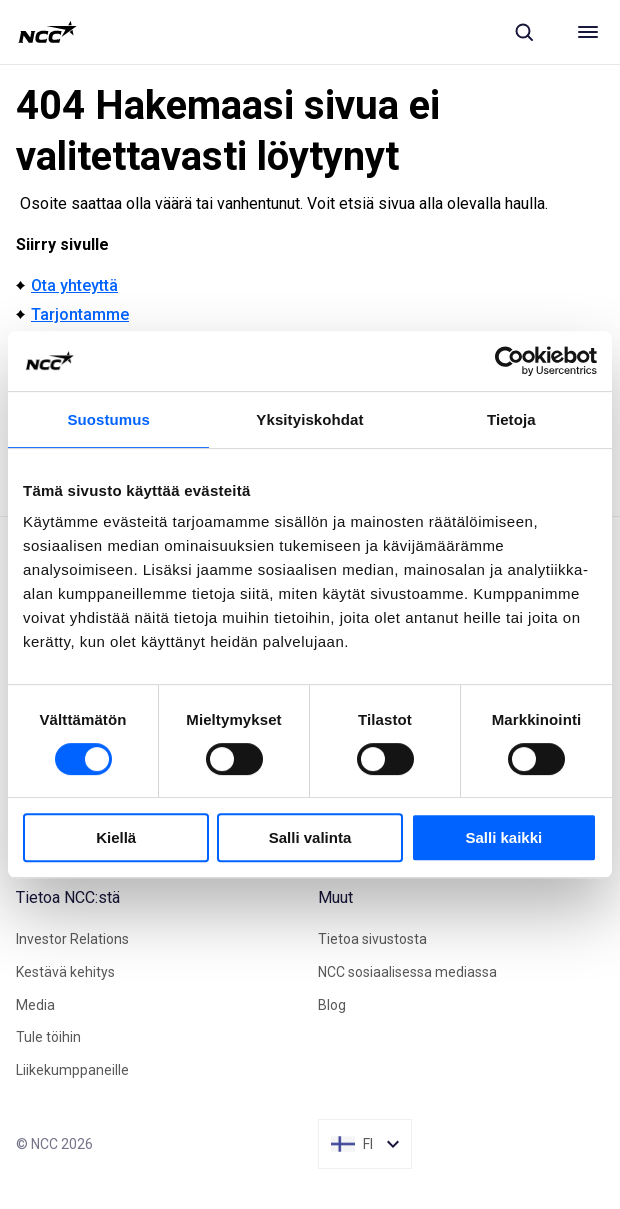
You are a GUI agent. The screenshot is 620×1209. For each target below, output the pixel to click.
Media (35, 1005)
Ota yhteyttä (74, 285)
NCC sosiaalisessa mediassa (407, 972)
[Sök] (524, 32)
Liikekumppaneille (72, 1070)
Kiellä (116, 837)
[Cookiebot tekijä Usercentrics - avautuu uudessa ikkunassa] (509, 361)
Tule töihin (48, 1037)
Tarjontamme (80, 314)
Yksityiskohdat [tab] (309, 419)
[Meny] (588, 32)
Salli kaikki (503, 837)
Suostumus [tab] (108, 419)
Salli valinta (310, 837)
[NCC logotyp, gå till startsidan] (47, 32)
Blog (332, 1005)
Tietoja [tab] (511, 419)
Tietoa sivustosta (372, 939)
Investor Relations (72, 939)
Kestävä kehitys (65, 972)
